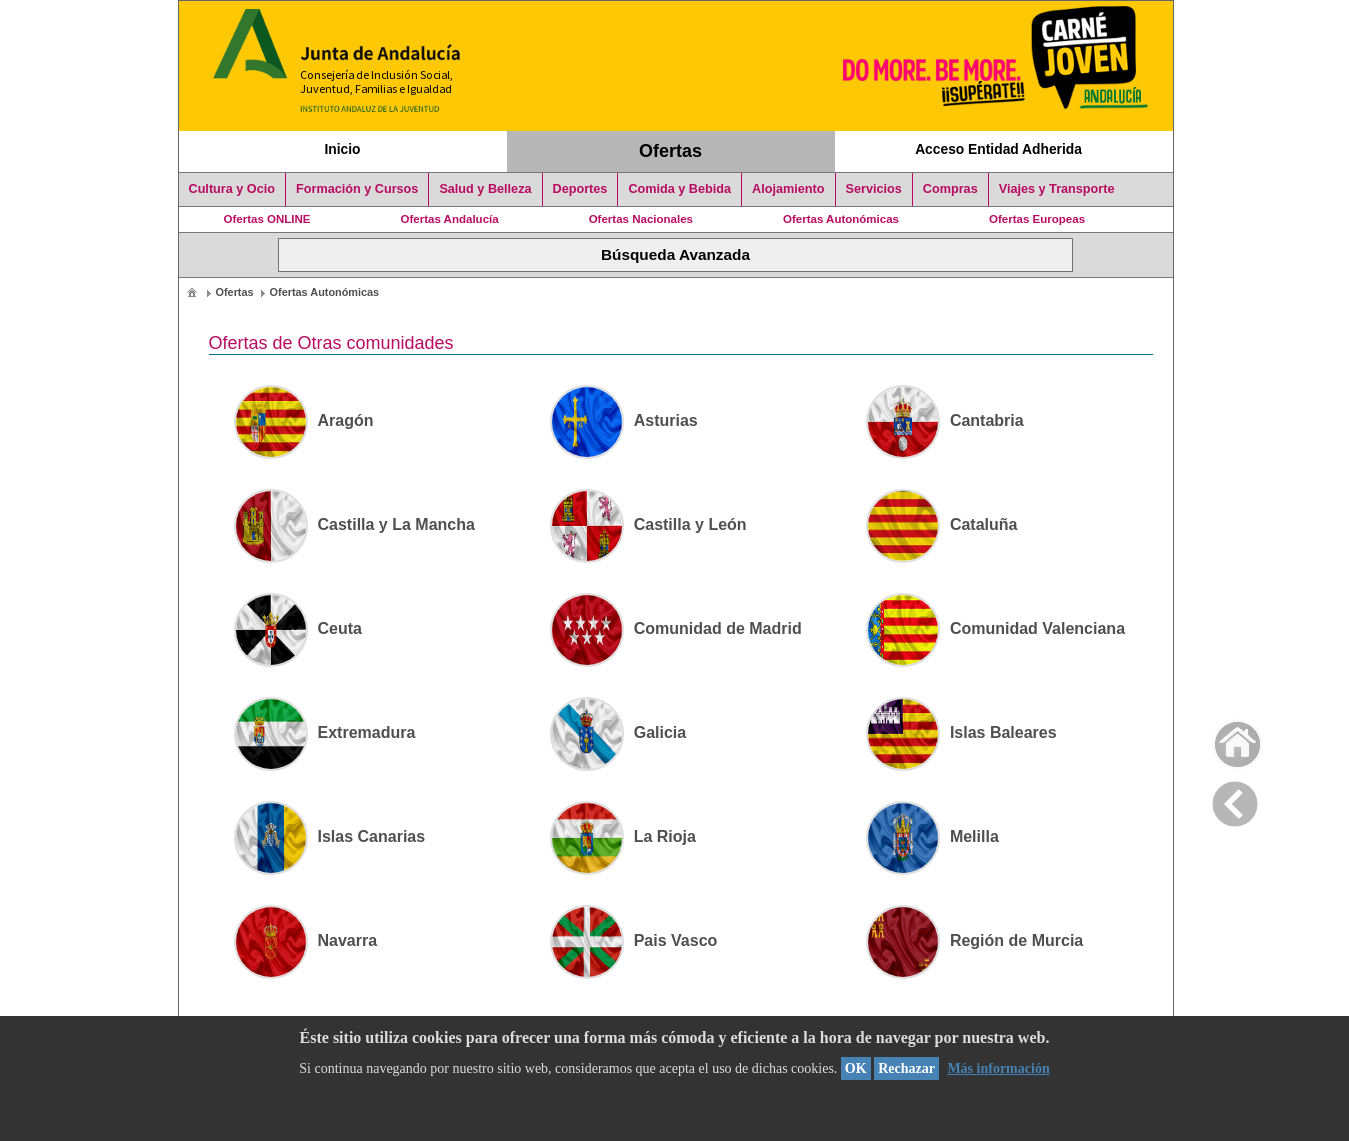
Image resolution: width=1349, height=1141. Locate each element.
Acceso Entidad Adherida (998, 149)
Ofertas (670, 151)
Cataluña (942, 524)
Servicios (874, 189)
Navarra (306, 940)
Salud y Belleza (485, 189)
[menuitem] (192, 291)
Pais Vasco (634, 940)
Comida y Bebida (679, 189)
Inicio (342, 149)
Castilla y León (648, 524)
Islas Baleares (961, 732)
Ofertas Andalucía (450, 219)
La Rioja (623, 836)
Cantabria (945, 420)
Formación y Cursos (357, 189)
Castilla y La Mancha (354, 524)
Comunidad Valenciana (995, 628)
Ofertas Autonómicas (841, 219)
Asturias (624, 420)
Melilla (932, 836)
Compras (950, 189)
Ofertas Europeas (1037, 219)
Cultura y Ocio (232, 189)
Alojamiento (788, 189)
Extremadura (325, 732)
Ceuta (298, 628)
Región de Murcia (974, 940)
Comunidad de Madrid (676, 628)
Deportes (580, 189)
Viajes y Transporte (1057, 189)
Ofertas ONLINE (267, 219)
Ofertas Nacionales (641, 219)
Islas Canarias (330, 836)
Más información (998, 1068)
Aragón (304, 420)
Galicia (618, 732)
